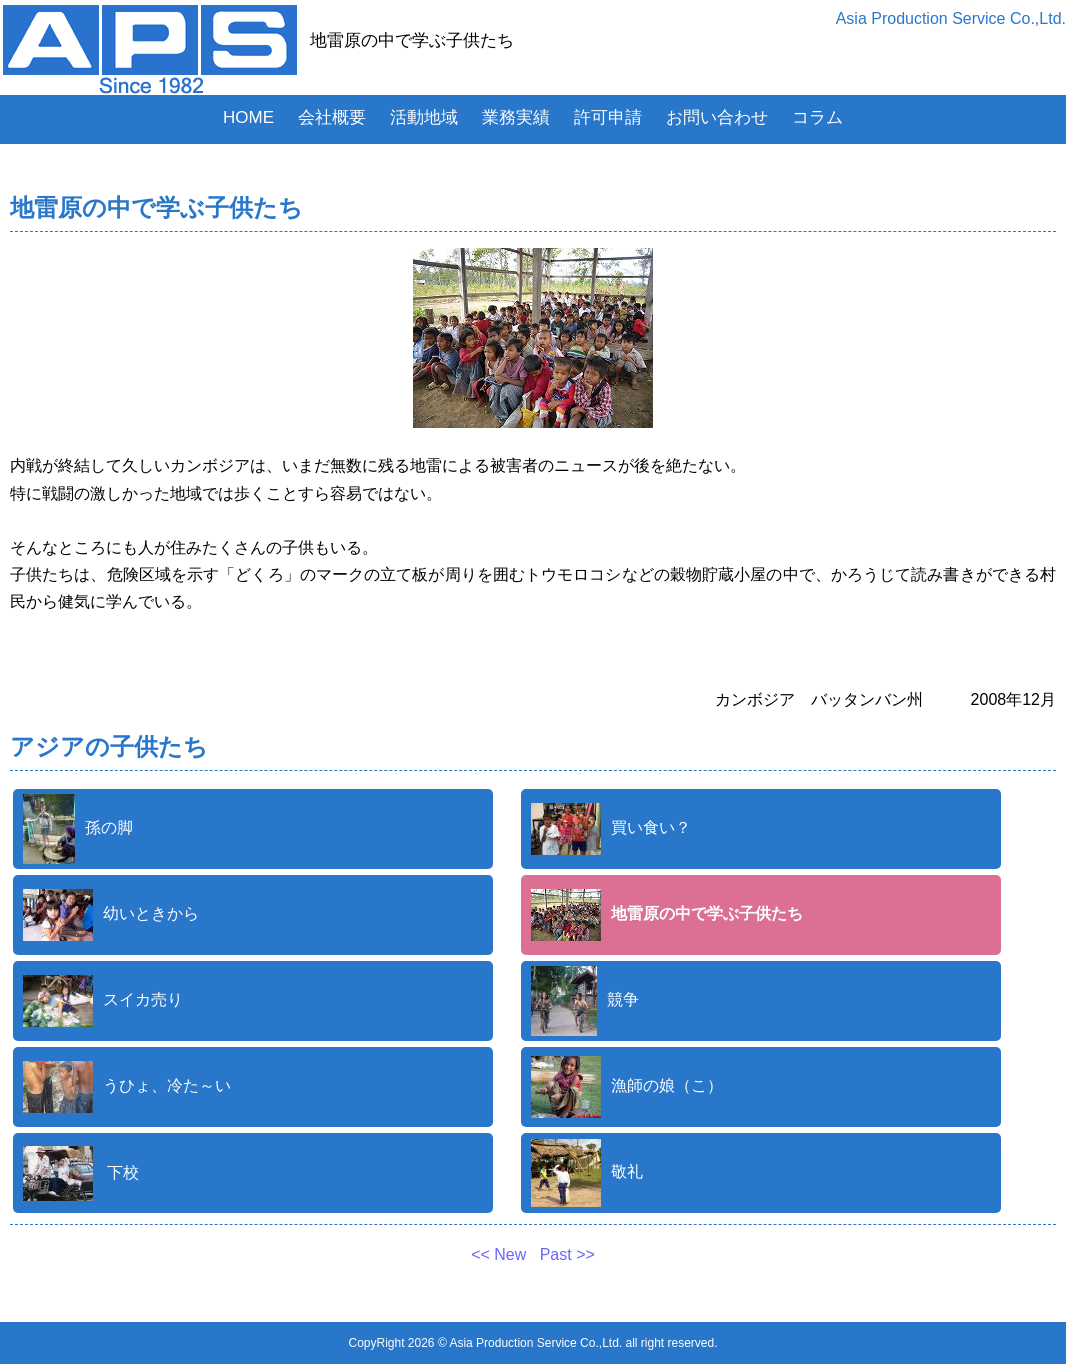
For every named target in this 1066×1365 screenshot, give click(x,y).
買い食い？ (611, 829)
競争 (585, 1001)
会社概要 (332, 117)
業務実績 (516, 117)
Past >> (565, 1254)
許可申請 (608, 117)
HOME (248, 117)
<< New (501, 1254)
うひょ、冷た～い (127, 1087)
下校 (81, 1173)
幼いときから (111, 915)
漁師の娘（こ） (627, 1087)
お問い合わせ (717, 117)
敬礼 (587, 1173)
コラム (817, 117)
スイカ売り (103, 1001)
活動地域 (424, 117)
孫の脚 (78, 829)
